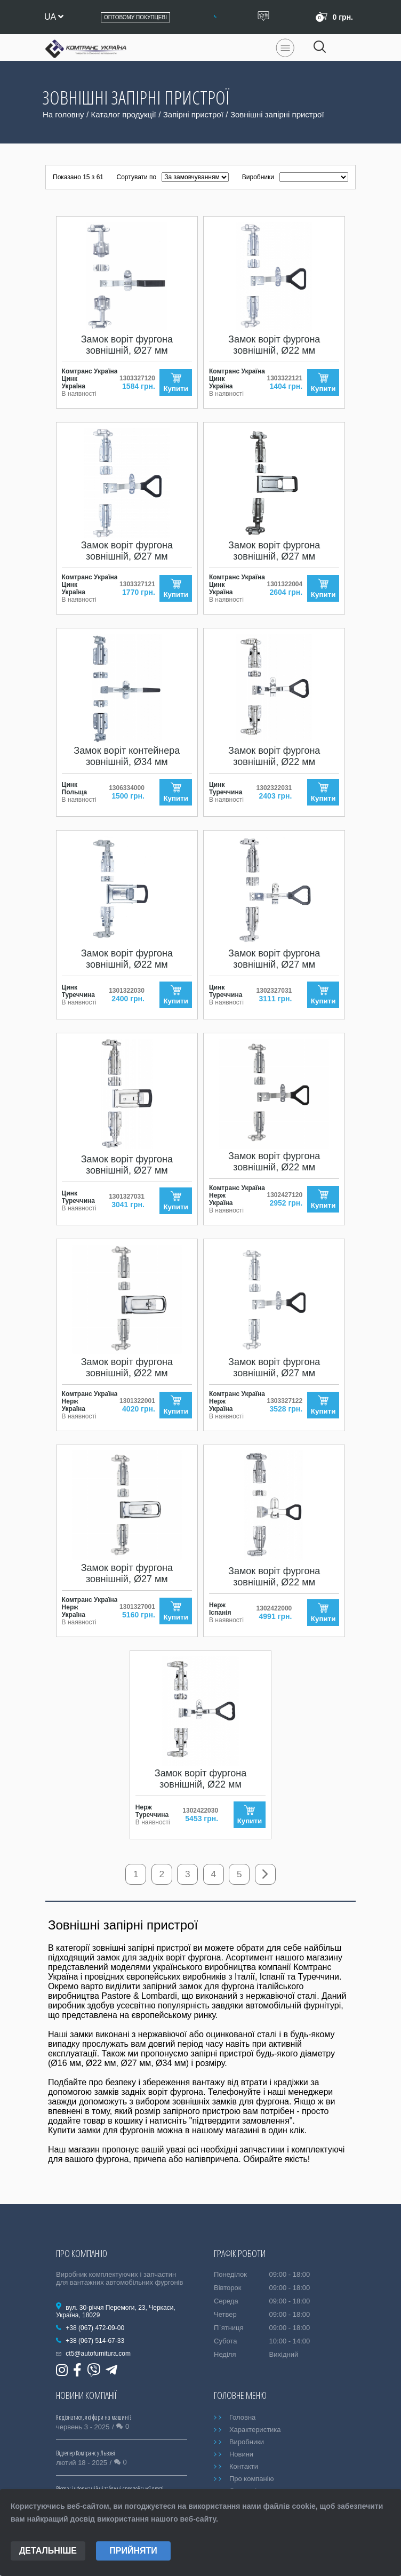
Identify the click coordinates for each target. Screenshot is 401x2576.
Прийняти (133, 2550)
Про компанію (251, 2479)
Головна (242, 2418)
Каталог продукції (123, 114)
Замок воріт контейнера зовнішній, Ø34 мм (127, 756)
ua (53, 16)
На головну (63, 114)
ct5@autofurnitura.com (98, 2354)
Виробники (246, 2442)
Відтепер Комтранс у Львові (85, 2453)
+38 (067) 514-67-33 (95, 2341)
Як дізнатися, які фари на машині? (93, 2417)
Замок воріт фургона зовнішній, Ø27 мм (127, 345)
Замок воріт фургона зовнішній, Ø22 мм (274, 345)
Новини (241, 2455)
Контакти (243, 2467)
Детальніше (48, 2550)
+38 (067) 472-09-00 (95, 2328)
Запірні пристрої (193, 114)
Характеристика (255, 2430)
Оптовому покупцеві (135, 17)
